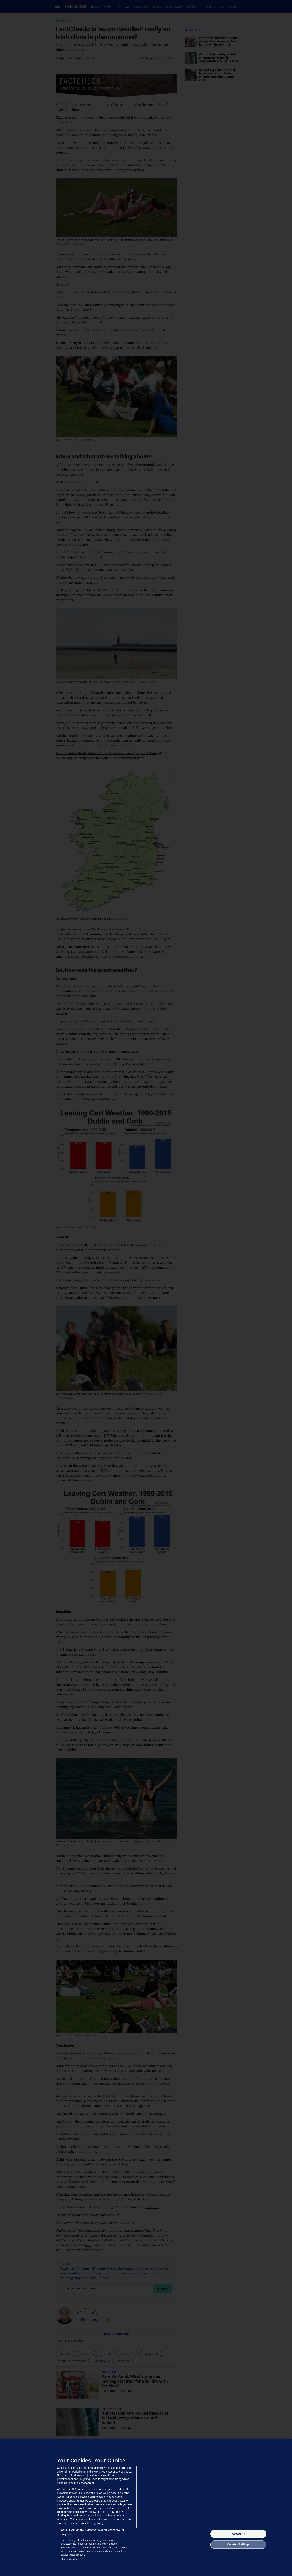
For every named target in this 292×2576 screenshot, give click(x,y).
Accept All (238, 2533)
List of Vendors (70, 2559)
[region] (146, 2507)
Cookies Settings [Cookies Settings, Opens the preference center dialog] (238, 2544)
